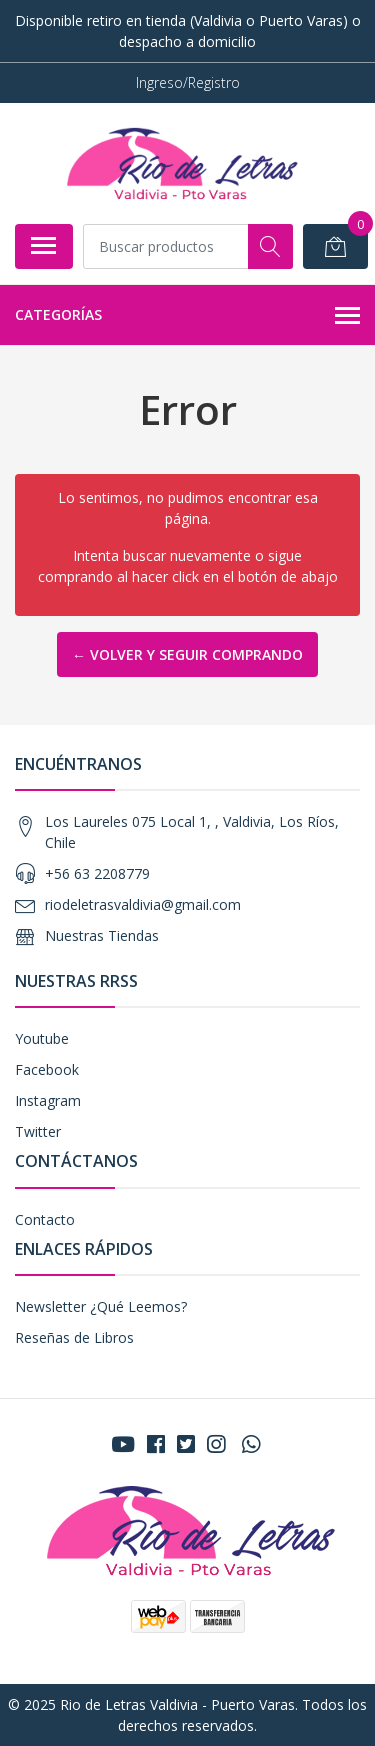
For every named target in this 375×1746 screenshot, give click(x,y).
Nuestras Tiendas (102, 935)
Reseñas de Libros (74, 1337)
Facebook (47, 1069)
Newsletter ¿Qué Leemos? (101, 1306)
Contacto (45, 1219)
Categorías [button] (187, 316)
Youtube (42, 1038)
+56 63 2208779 (97, 873)
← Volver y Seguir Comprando (187, 654)
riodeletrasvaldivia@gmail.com (143, 904)
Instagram (48, 1100)
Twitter (38, 1131)
